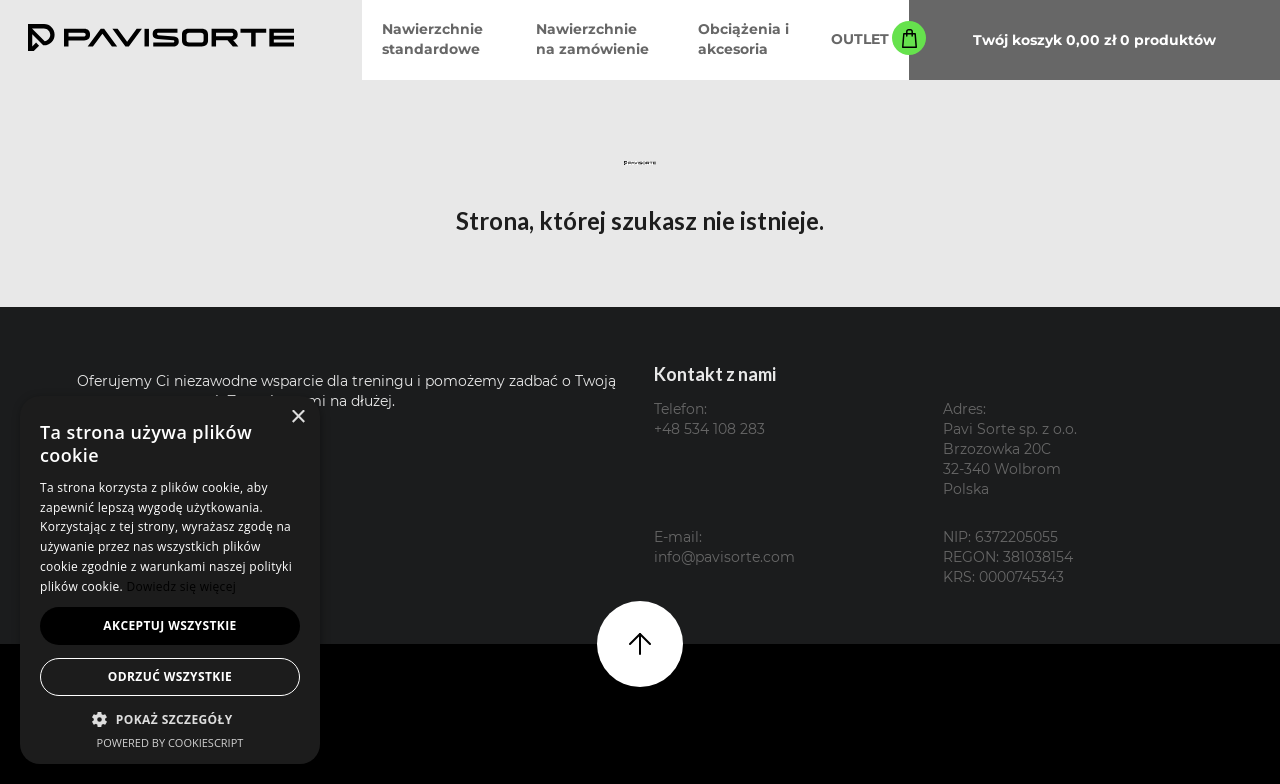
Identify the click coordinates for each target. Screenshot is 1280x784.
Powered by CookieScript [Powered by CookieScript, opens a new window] (170, 742)
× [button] (297, 417)
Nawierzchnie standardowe (432, 39)
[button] (170, 719)
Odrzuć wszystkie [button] (170, 676)
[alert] (170, 580)
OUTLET (860, 39)
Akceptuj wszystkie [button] (169, 625)
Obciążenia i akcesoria (743, 39)
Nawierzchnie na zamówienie (592, 39)
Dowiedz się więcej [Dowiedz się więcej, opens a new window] (181, 586)
